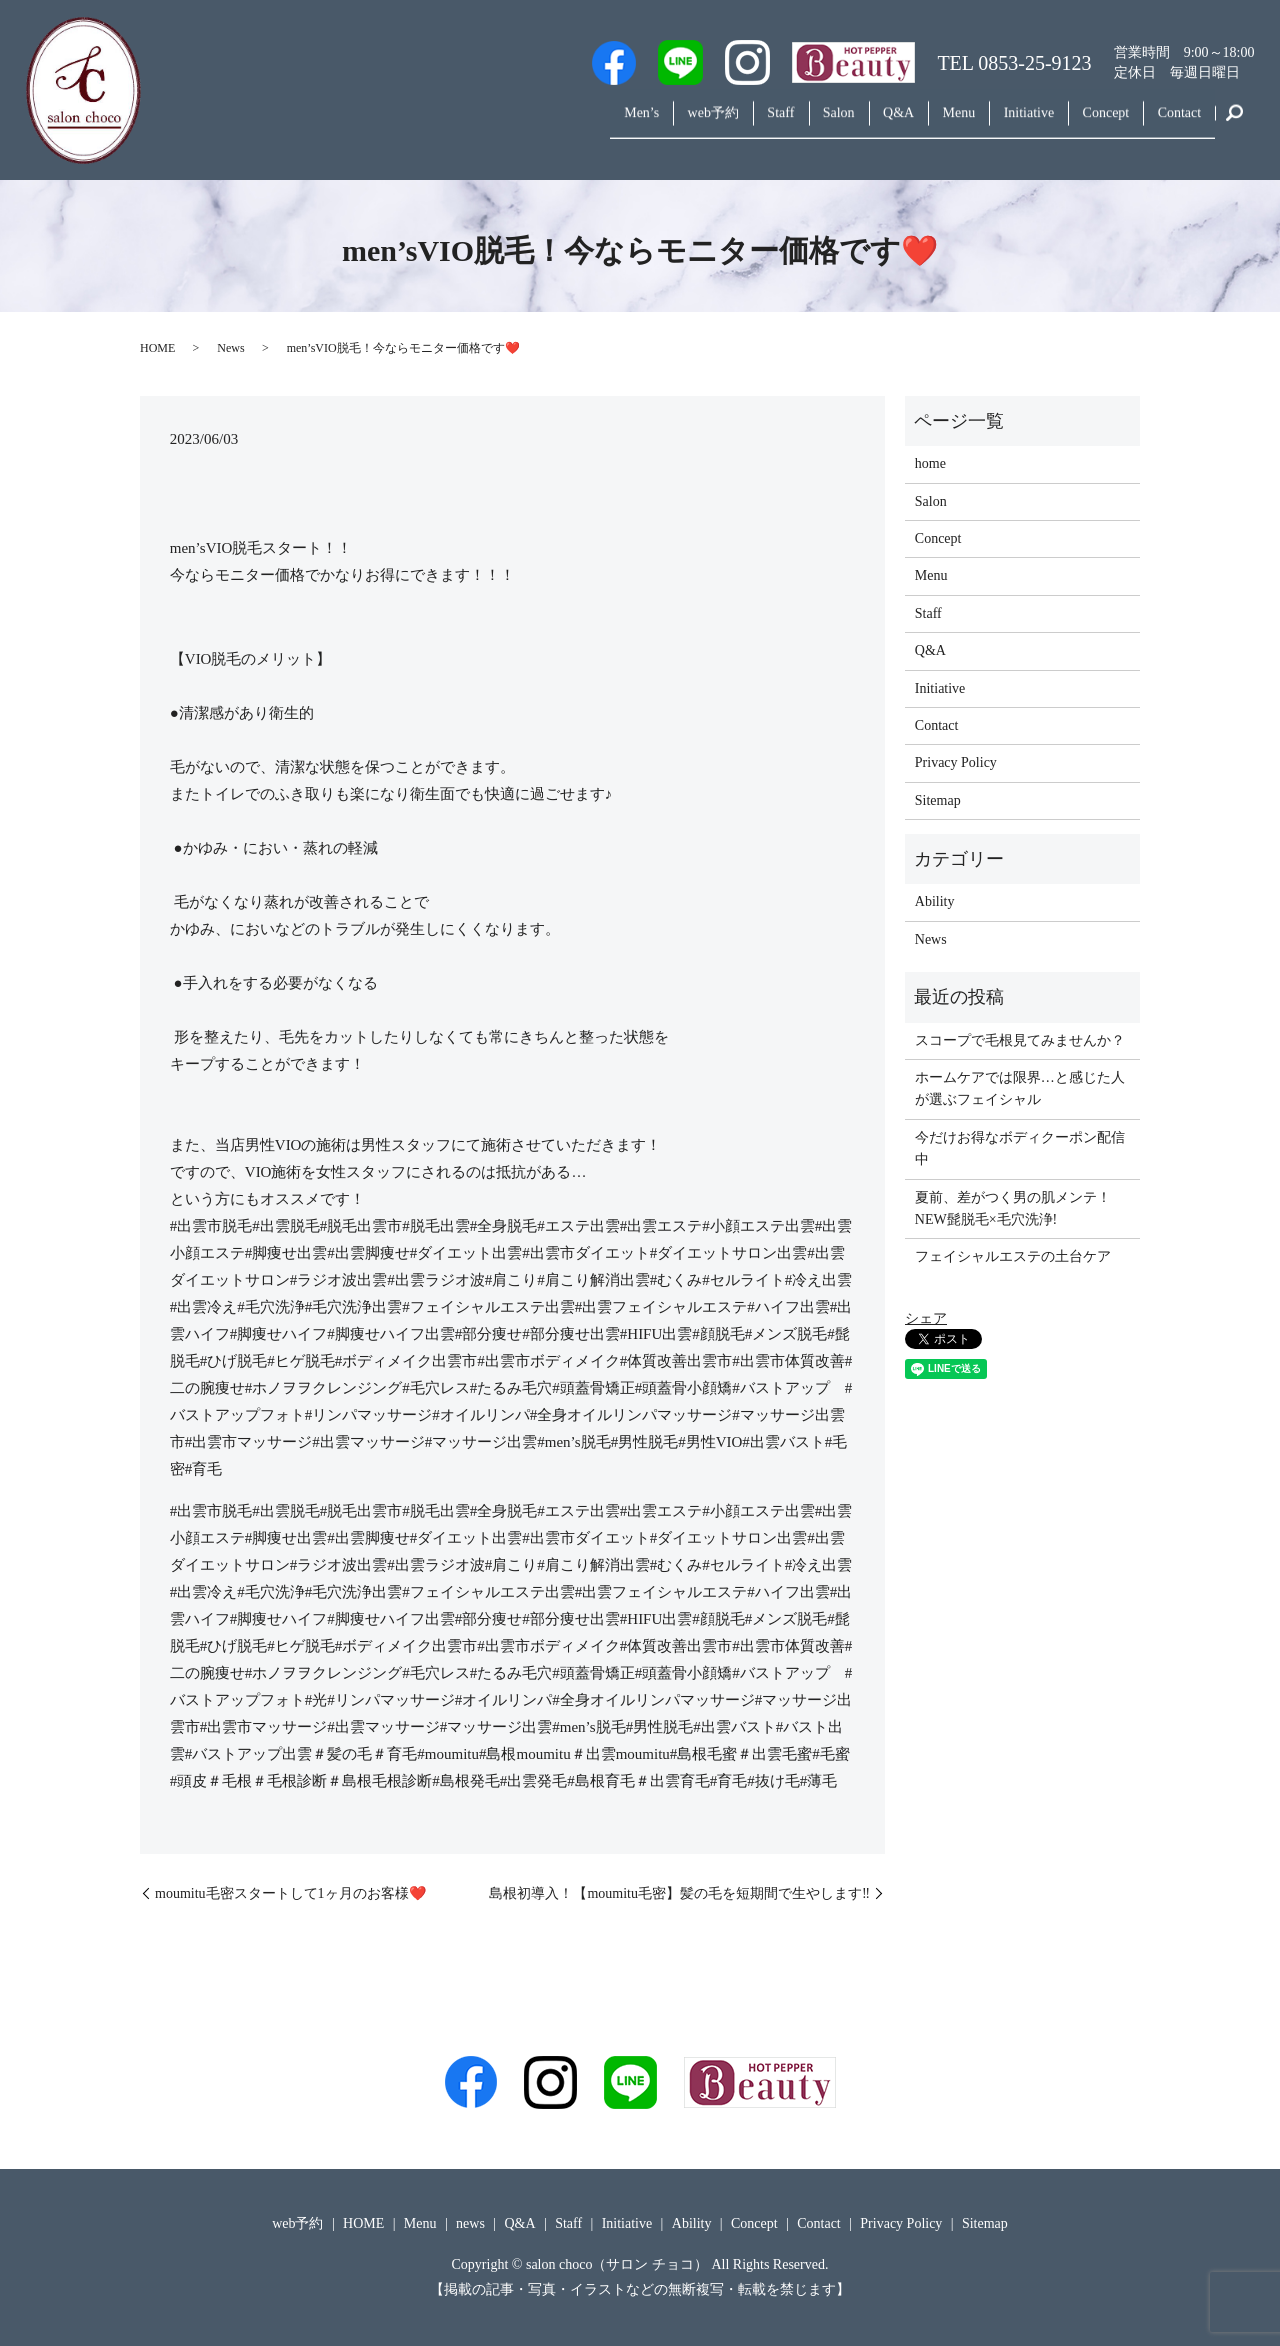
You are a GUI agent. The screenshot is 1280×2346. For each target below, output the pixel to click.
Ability (935, 901)
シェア (926, 1318)
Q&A (849, 123)
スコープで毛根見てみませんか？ (1020, 1040)
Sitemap (938, 800)
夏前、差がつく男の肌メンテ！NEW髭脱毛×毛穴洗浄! (1013, 1208)
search (1234, 124)
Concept (1089, 123)
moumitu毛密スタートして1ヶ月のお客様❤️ (290, 1893)
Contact (1174, 123)
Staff (710, 123)
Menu (921, 123)
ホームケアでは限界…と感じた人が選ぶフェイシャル (1020, 1088)
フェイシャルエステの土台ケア (1013, 1256)
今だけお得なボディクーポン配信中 (1020, 1148)
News (230, 348)
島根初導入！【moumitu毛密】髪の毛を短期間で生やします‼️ (679, 1893)
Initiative (1002, 123)
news (470, 2223)
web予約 (632, 123)
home (930, 463)
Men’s (549, 123)
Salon (779, 123)
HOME (157, 348)
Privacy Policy (956, 762)
